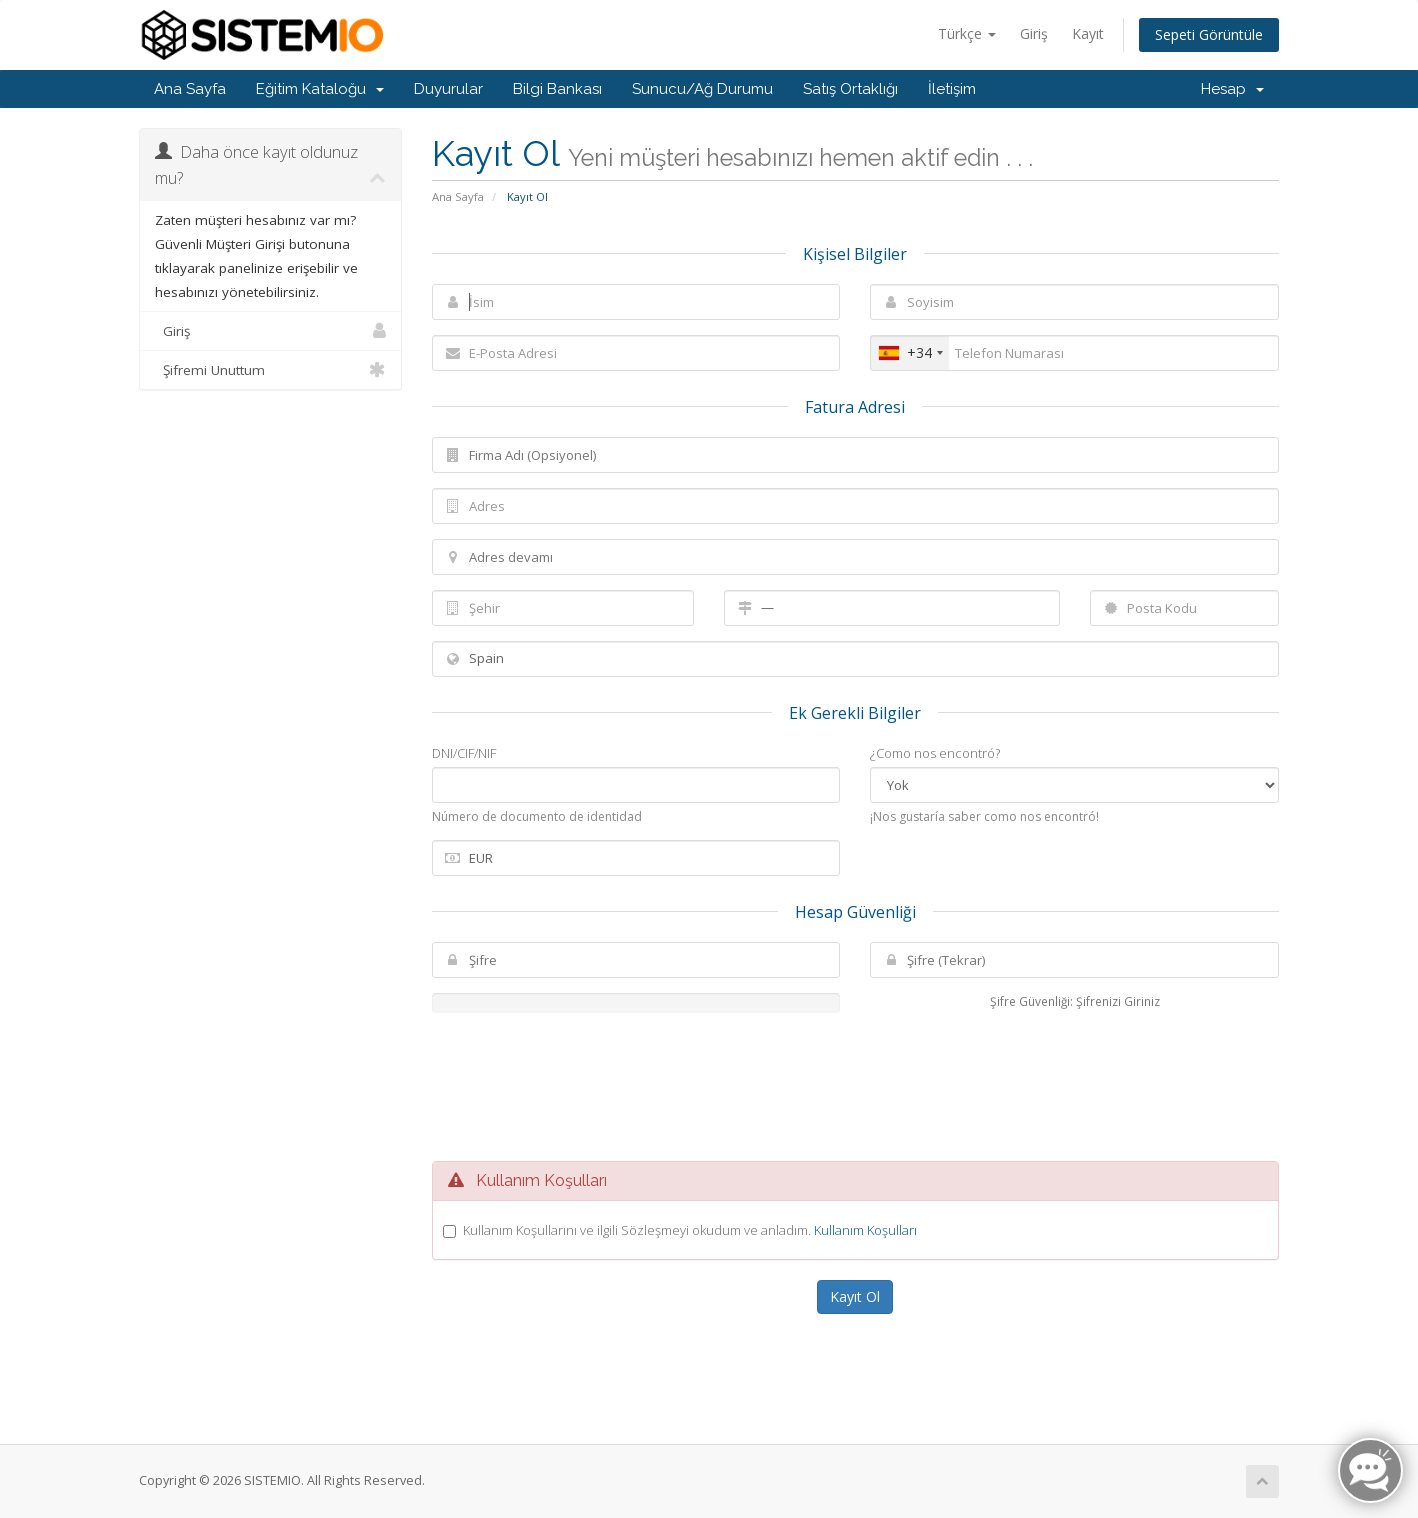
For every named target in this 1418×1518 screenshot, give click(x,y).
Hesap (1232, 89)
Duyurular (448, 89)
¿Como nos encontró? (935, 753)
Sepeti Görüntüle (1209, 34)
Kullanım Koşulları (865, 1230)
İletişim (952, 89)
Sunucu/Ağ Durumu (702, 89)
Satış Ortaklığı (850, 89)
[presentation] (855, 1087)
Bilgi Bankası (557, 89)
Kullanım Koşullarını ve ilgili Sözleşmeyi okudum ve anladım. (690, 1230)
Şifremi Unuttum (270, 370)
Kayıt (1088, 33)
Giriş (1034, 33)
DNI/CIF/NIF (464, 753)
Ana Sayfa (190, 89)
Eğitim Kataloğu (320, 89)
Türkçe (967, 33)
